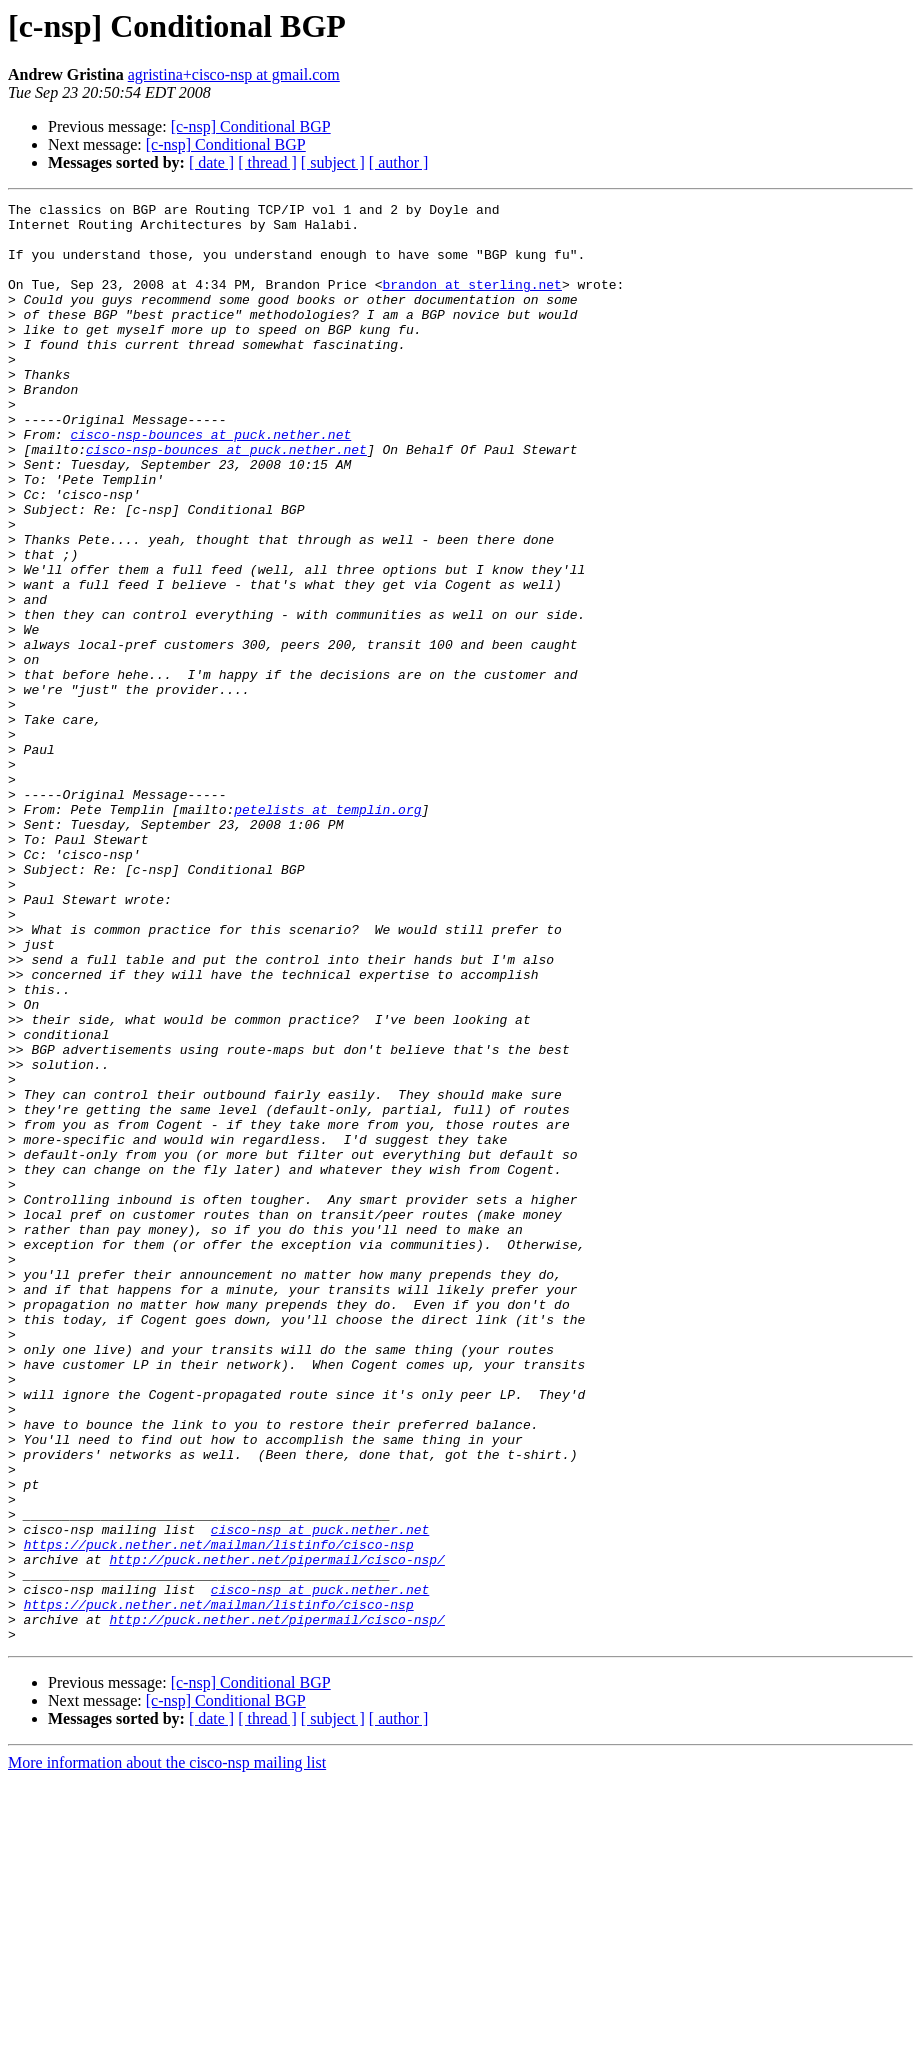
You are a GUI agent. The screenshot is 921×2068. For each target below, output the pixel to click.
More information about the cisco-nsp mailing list (167, 2050)
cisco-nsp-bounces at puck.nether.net (210, 482)
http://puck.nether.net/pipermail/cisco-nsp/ (276, 1832)
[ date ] (211, 162)
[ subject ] (333, 162)
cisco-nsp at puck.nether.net (320, 1796)
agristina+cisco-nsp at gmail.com (234, 74)
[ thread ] (267, 162)
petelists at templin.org (327, 932)
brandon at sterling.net (471, 302)
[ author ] (399, 162)
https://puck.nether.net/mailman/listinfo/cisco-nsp (219, 1814)
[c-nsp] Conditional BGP (251, 126)
